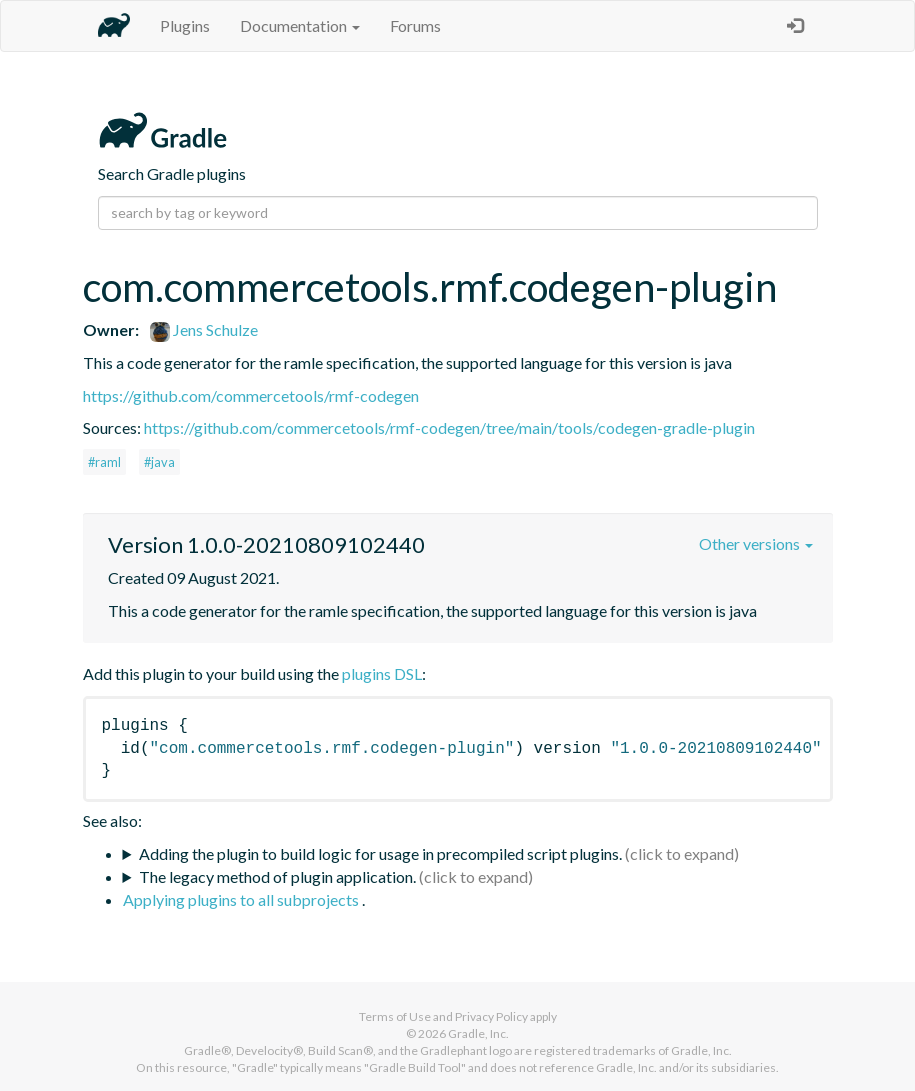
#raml (104, 462)
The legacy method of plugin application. (277, 876)
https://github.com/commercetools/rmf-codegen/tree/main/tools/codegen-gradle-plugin (449, 427)
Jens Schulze (204, 329)
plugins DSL (382, 673)
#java (159, 462)
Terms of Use (395, 1016)
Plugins (185, 25)
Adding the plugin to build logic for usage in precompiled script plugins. (380, 853)
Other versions (756, 543)
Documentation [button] (300, 25)
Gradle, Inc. (478, 1033)
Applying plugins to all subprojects (242, 899)
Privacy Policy (491, 1016)
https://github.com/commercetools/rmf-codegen (251, 395)
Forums (415, 25)
